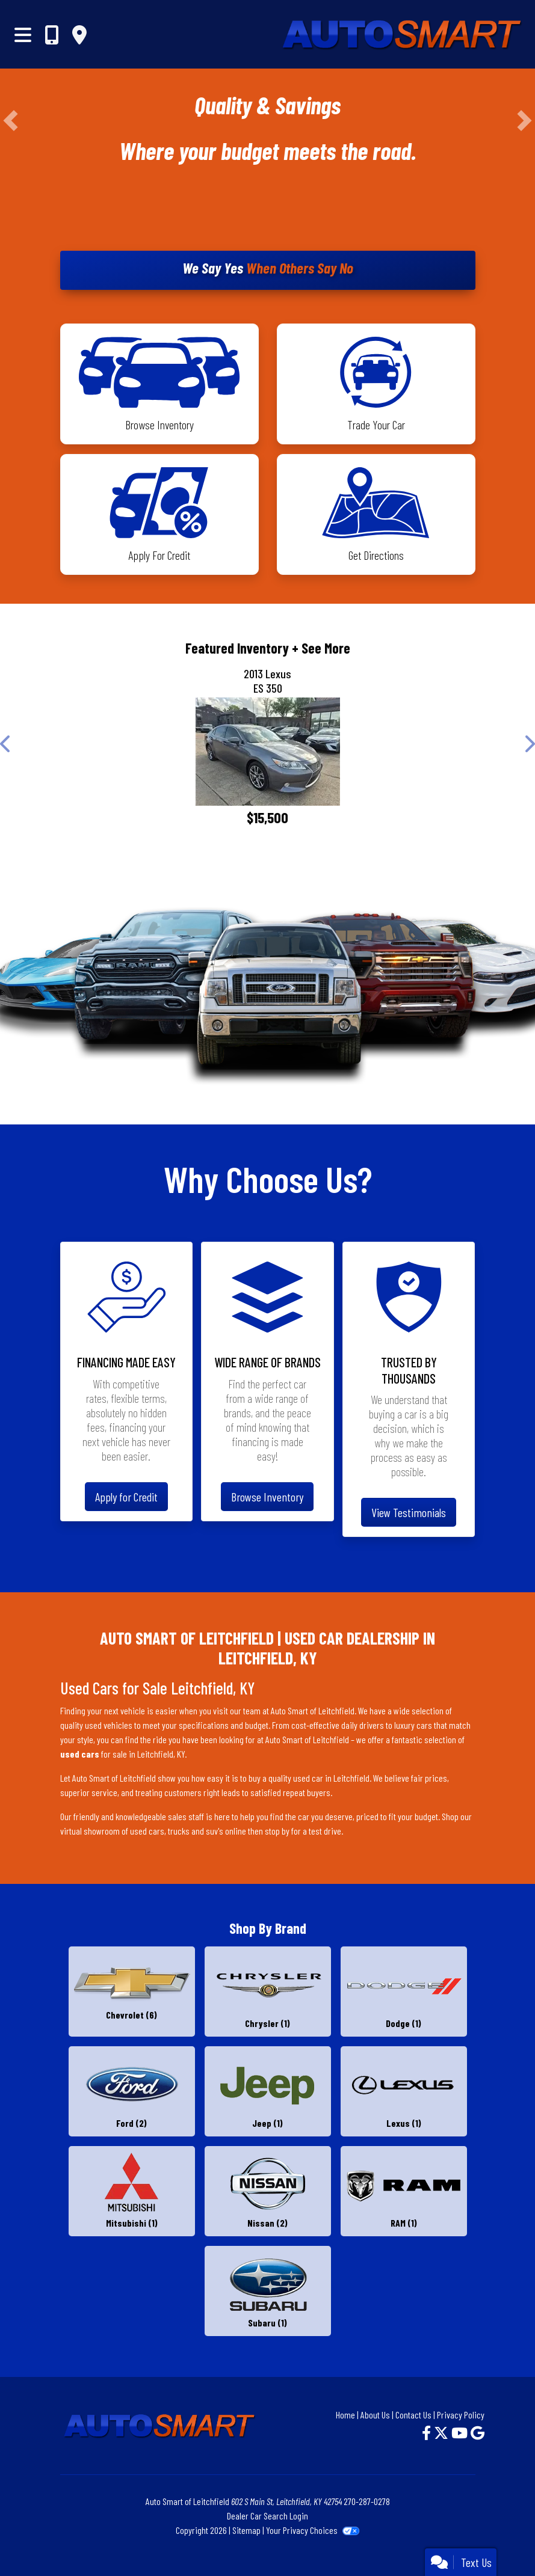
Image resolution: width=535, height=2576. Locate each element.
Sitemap (246, 2530)
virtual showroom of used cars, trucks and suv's (141, 1830)
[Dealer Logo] (345, 34)
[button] (10, 120)
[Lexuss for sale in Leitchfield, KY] (404, 2091)
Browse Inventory (267, 1496)
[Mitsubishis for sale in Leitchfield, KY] (132, 2191)
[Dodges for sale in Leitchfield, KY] (404, 1991)
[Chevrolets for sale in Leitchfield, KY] (132, 1991)
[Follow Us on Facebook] (428, 2432)
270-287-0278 (367, 2501)
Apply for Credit (126, 1496)
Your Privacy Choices (312, 2530)
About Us (375, 2414)
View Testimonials (408, 1512)
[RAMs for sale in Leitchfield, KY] (404, 2191)
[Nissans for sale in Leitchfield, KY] (268, 2191)
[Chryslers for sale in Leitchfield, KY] (268, 1991)
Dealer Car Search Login (267, 2515)
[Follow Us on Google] (477, 2432)
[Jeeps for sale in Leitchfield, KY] (268, 2091)
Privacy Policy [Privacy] (460, 2414)
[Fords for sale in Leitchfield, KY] (132, 2091)
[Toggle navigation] (23, 34)
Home (345, 2414)
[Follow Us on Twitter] (442, 2432)
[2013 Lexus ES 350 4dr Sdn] (267, 752)
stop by (277, 1830)
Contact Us (413, 2414)
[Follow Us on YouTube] (461, 2432)
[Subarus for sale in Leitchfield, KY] (268, 2291)
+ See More (321, 648)
